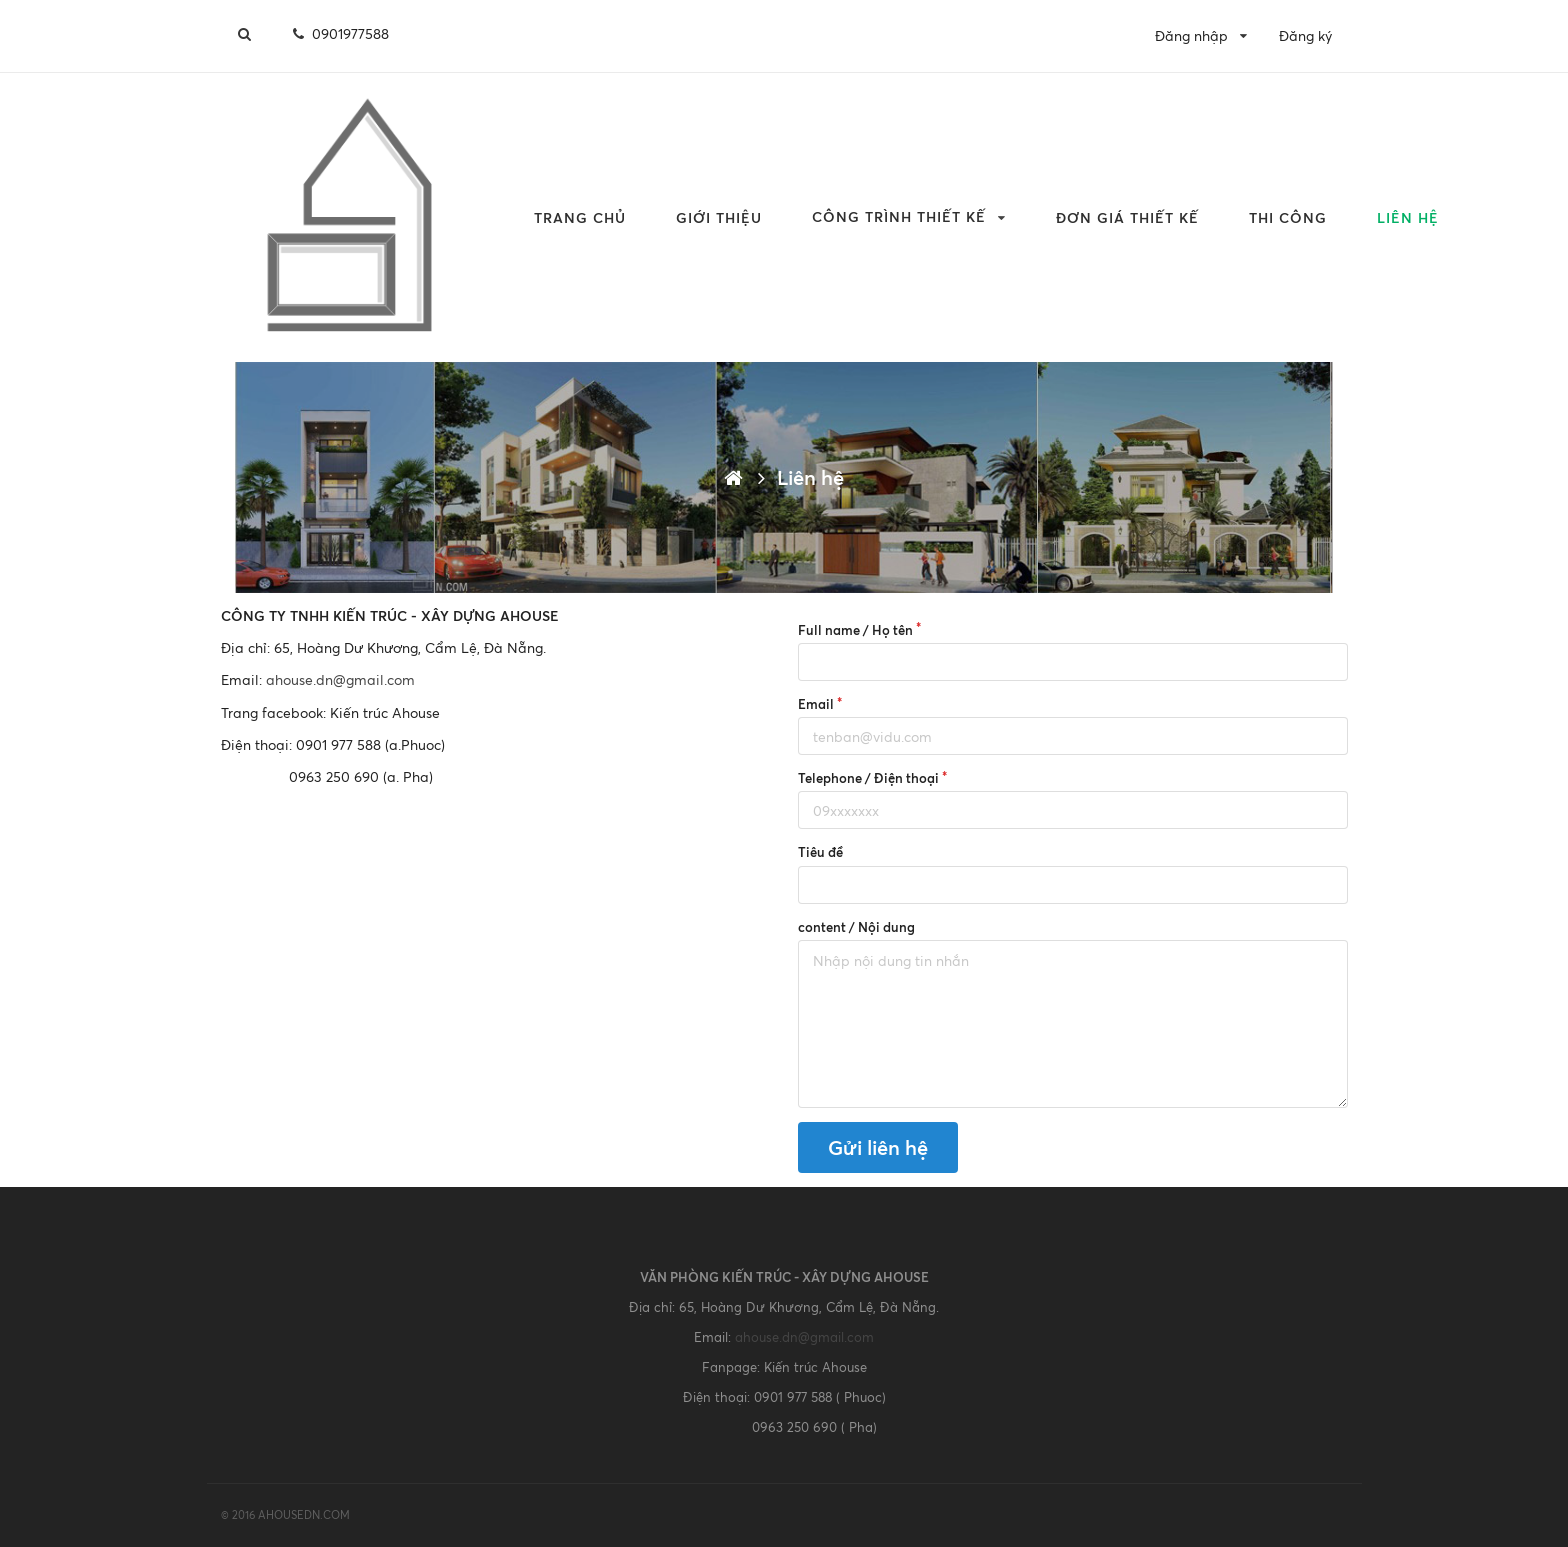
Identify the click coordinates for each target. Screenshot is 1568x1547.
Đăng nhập (1191, 35)
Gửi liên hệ (878, 1147)
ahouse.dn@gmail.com (340, 679)
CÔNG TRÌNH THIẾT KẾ (899, 216)
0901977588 (339, 33)
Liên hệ (1408, 217)
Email (816, 704)
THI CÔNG (1288, 217)
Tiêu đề (820, 852)
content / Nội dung (856, 927)
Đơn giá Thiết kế (1127, 217)
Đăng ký (1305, 35)
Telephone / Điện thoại (868, 778)
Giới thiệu (719, 217)
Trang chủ (580, 217)
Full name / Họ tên (855, 630)
